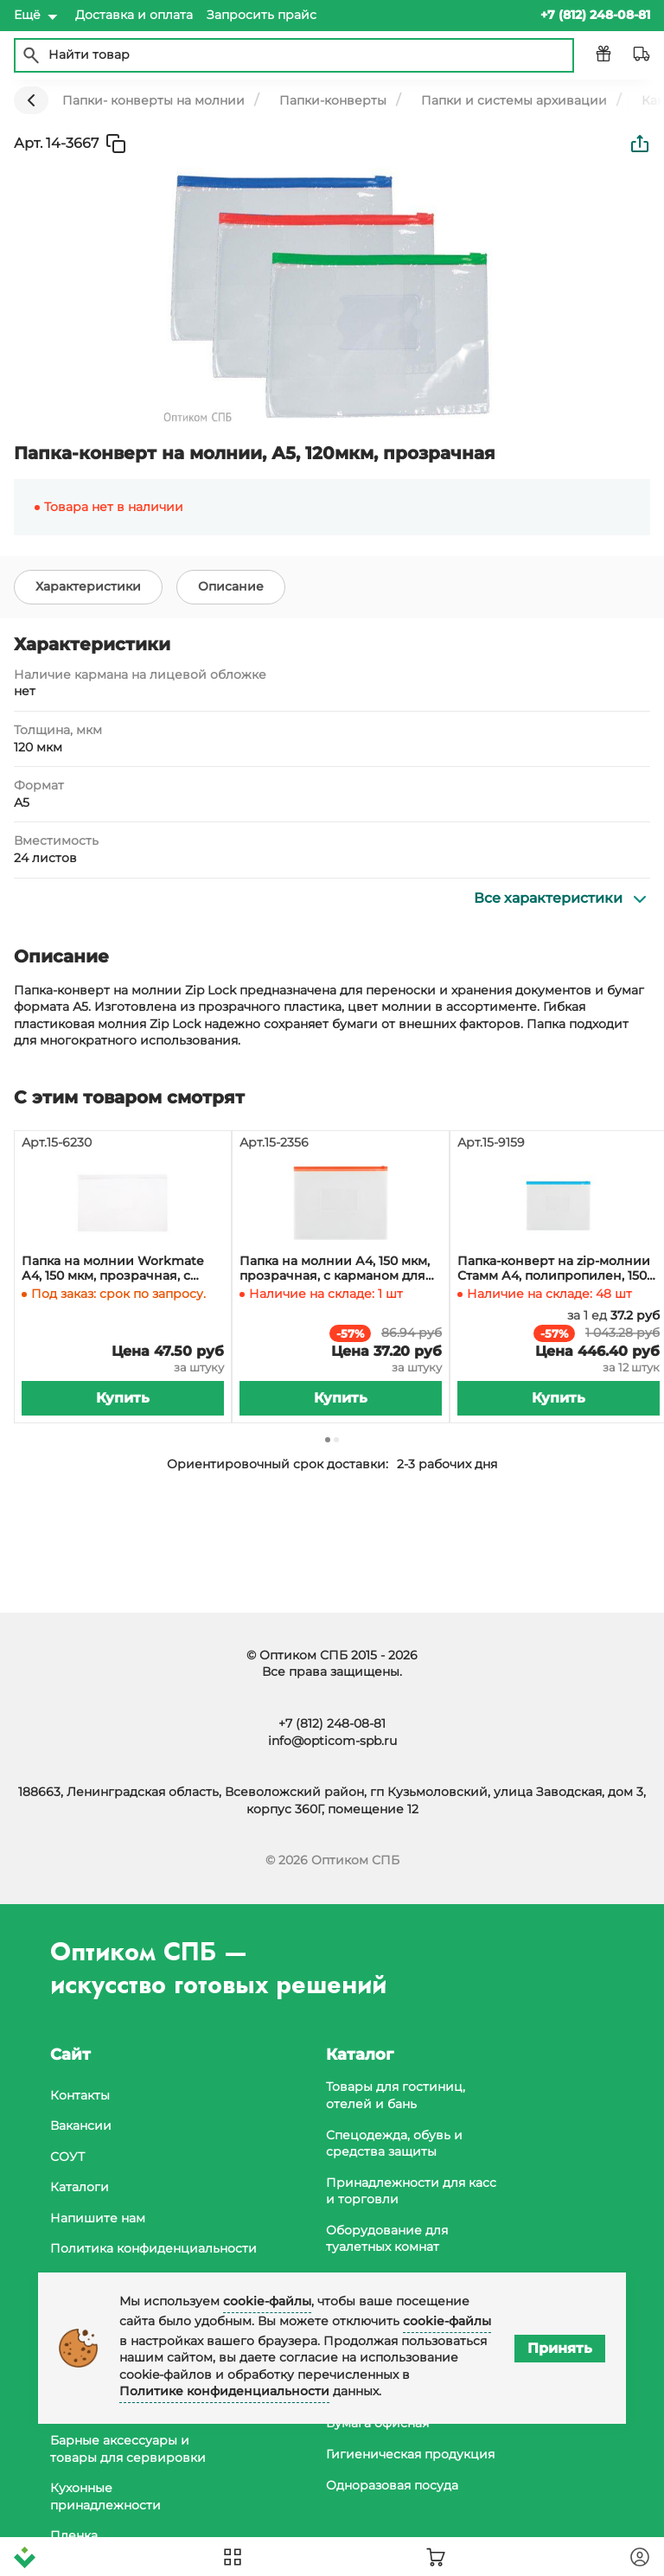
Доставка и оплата (134, 14)
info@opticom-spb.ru (332, 1740)
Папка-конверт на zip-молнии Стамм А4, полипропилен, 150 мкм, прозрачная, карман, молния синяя (553, 1268)
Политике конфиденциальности (224, 2391)
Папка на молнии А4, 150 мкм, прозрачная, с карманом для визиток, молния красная (334, 1268)
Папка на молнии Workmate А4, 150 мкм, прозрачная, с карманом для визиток (113, 1268)
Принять (559, 2348)
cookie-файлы (267, 2301)
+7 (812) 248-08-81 (332, 1723)
